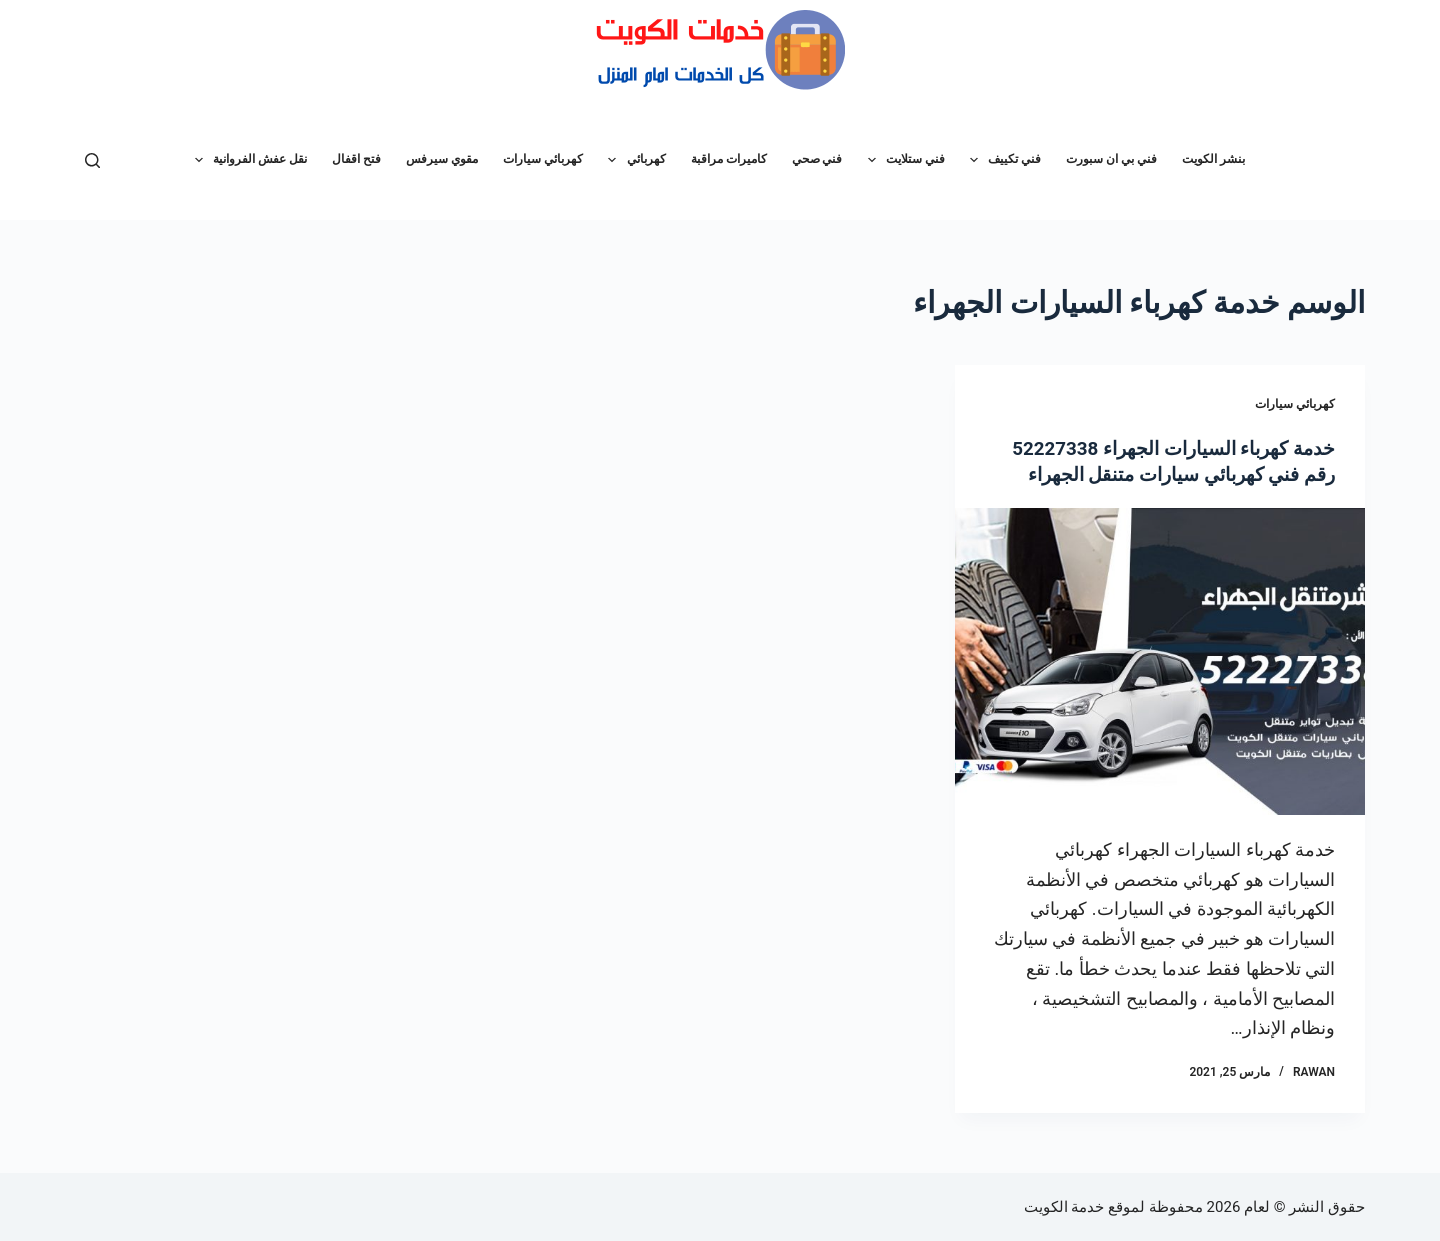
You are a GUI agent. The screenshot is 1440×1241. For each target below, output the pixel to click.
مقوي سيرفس (442, 159)
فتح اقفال (356, 159)
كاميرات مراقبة (729, 159)
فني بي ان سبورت (1111, 159)
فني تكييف (1001, 160)
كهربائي (632, 160)
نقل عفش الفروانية (247, 160)
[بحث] (92, 160)
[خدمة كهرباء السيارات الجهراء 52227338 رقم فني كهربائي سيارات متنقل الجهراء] (1160, 661)
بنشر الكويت (1213, 159)
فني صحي (817, 159)
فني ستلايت (902, 160)
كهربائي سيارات (543, 159)
